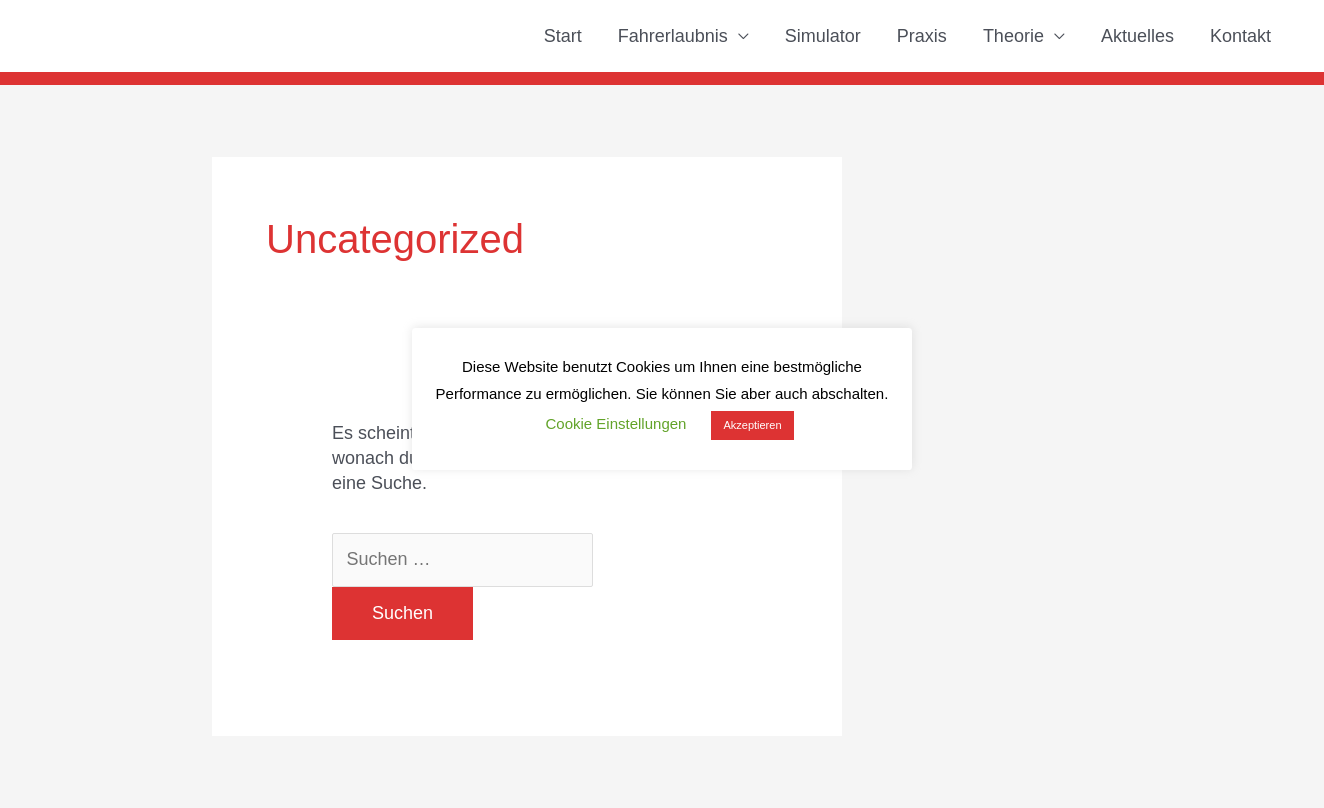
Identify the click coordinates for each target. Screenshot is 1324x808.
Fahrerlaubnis (673, 36)
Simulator (823, 36)
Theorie (1013, 36)
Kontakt (1240, 36)
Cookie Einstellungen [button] (615, 423)
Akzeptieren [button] (752, 425)
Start (563, 36)
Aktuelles (1137, 36)
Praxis (922, 36)
